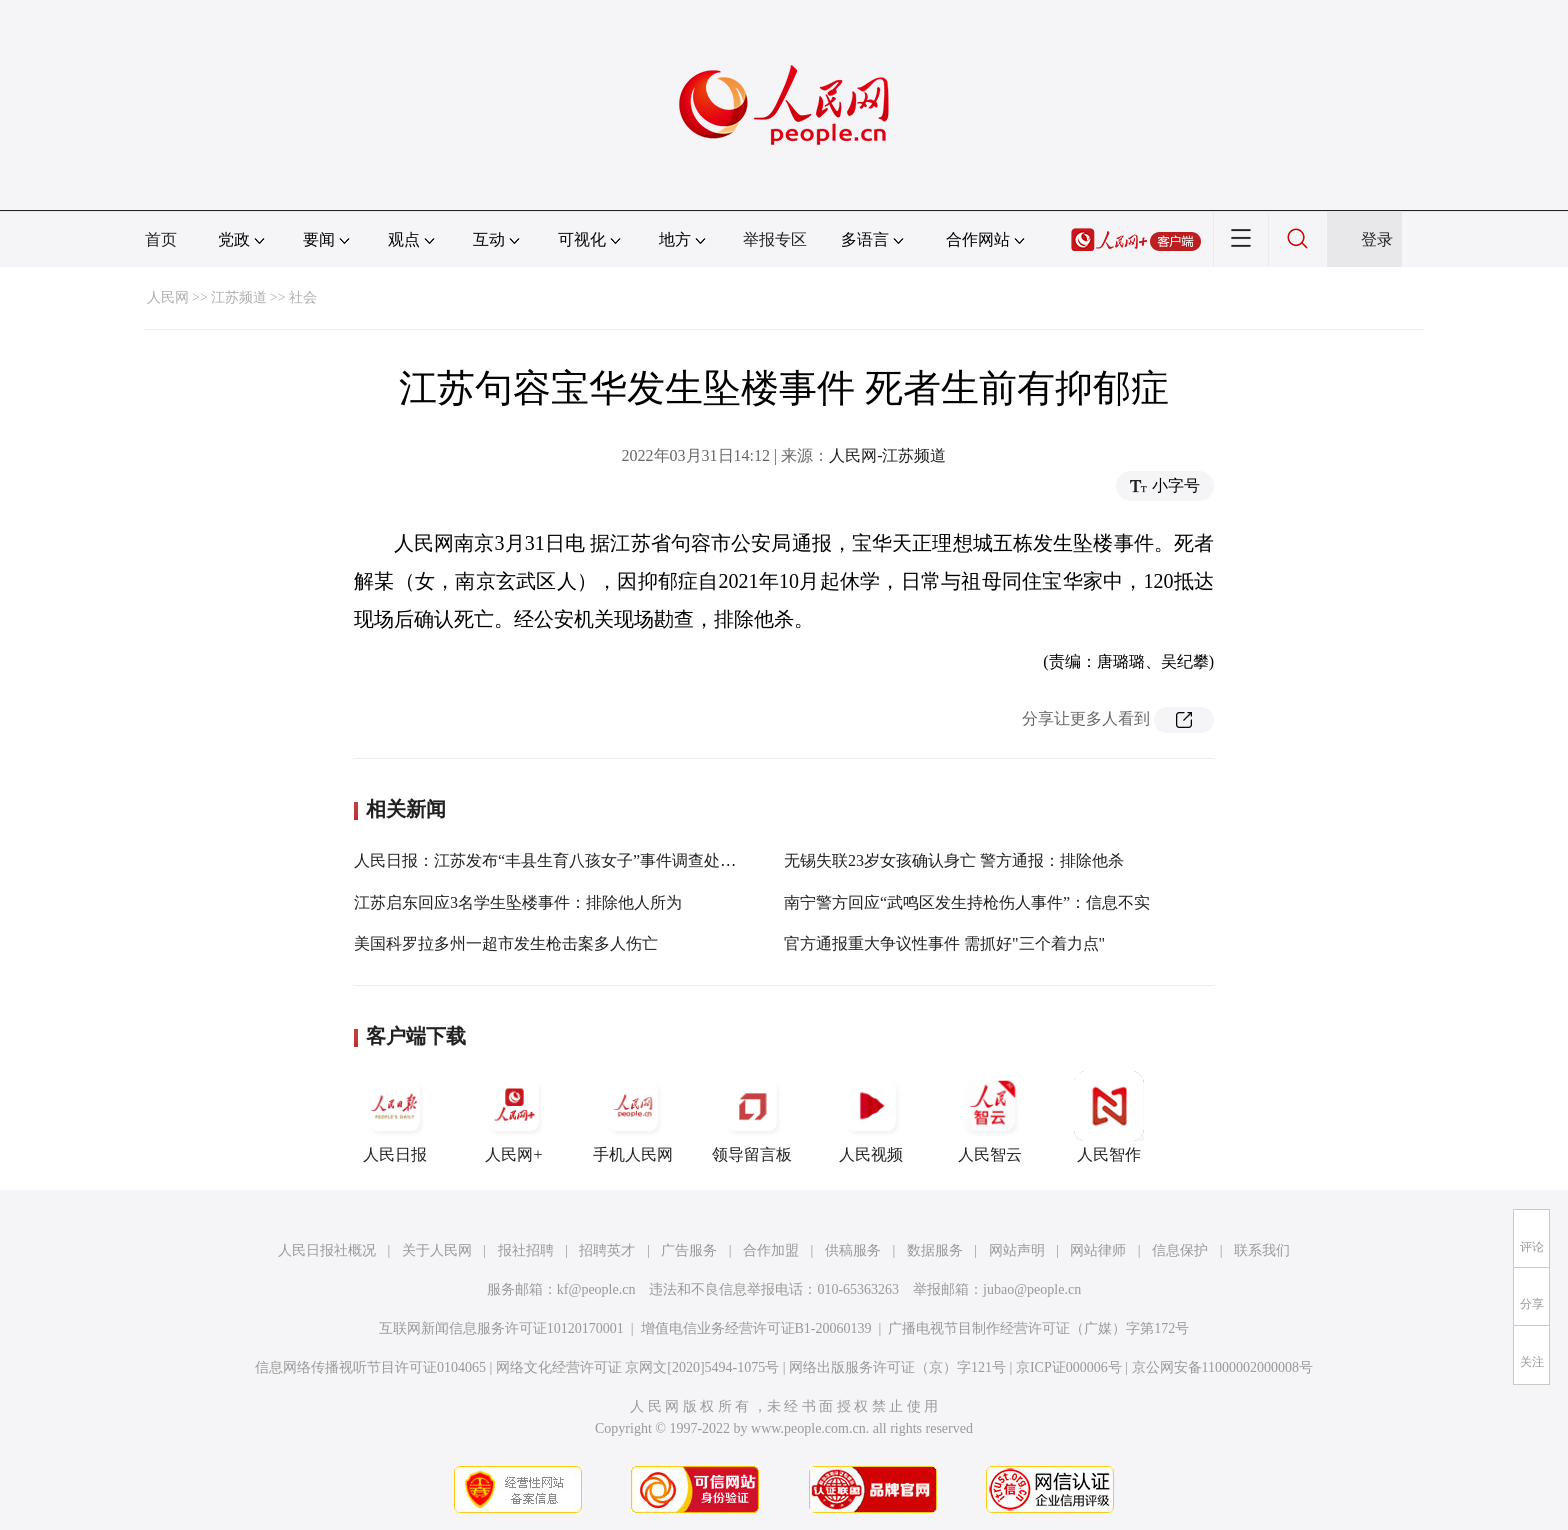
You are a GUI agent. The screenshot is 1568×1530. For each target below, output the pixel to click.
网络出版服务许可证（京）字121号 (897, 1367)
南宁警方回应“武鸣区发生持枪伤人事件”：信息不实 (967, 902)
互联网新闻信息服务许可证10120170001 (501, 1328)
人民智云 (990, 1117)
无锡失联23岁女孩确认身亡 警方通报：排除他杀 (954, 860)
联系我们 (1262, 1250)
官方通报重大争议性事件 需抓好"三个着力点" (944, 943)
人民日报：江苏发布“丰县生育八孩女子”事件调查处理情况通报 (577, 860)
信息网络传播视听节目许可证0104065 (370, 1367)
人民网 (168, 297)
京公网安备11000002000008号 (1222, 1367)
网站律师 (1098, 1250)
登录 (1377, 239)
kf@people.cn (596, 1289)
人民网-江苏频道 (887, 455)
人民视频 (871, 1117)
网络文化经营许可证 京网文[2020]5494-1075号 (638, 1367)
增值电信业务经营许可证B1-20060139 (756, 1328)
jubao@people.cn (1032, 1289)
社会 (303, 297)
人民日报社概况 (327, 1250)
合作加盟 (771, 1250)
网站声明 (1017, 1250)
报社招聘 (526, 1250)
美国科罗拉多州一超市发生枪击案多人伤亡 (506, 943)
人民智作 (1109, 1117)
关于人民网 (437, 1250)
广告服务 (689, 1250)
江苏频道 (239, 297)
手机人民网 (633, 1117)
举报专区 (775, 239)
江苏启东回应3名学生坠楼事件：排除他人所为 (518, 902)
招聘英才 (607, 1250)
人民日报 (395, 1117)
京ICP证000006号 (1069, 1367)
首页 (161, 239)
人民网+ (514, 1117)
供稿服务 (853, 1250)
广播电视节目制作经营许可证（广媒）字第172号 (1038, 1328)
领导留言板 (752, 1117)
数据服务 (935, 1250)
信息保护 (1180, 1250)
